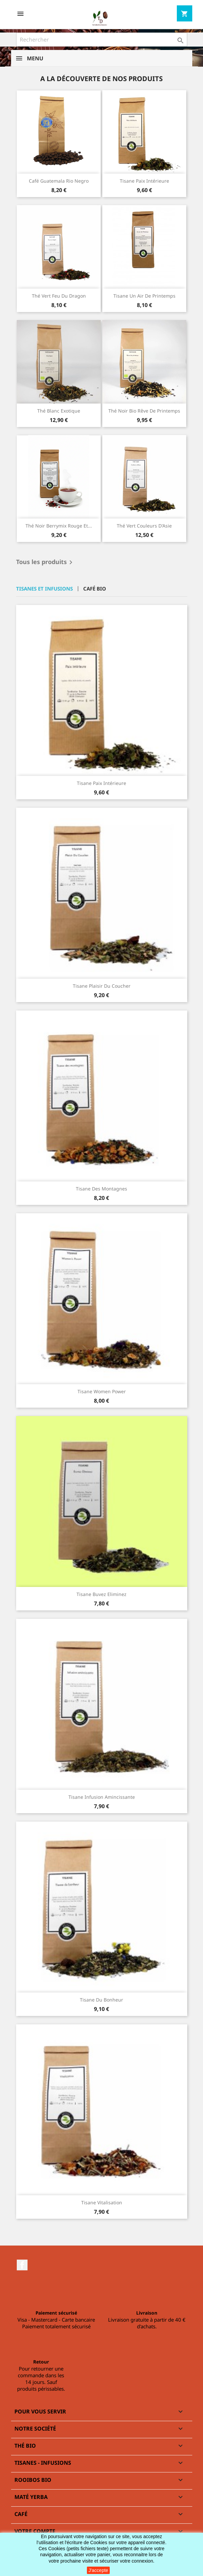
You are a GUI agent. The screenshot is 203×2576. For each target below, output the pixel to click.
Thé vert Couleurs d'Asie (144, 526)
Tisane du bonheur (101, 2000)
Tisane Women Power (102, 1391)
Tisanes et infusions (44, 588)
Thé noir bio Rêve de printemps (144, 411)
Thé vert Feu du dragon (59, 296)
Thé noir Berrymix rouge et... (59, 526)
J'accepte (98, 2570)
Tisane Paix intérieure (144, 181)
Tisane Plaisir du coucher (102, 986)
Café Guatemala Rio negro (59, 181)
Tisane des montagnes (101, 1188)
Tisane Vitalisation (101, 2202)
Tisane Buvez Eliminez (101, 1594)
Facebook (22, 2265)
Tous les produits (45, 562)
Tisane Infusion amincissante (101, 1797)
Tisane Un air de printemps (144, 296)
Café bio (94, 588)
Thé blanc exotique (58, 411)
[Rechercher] (101, 40)
